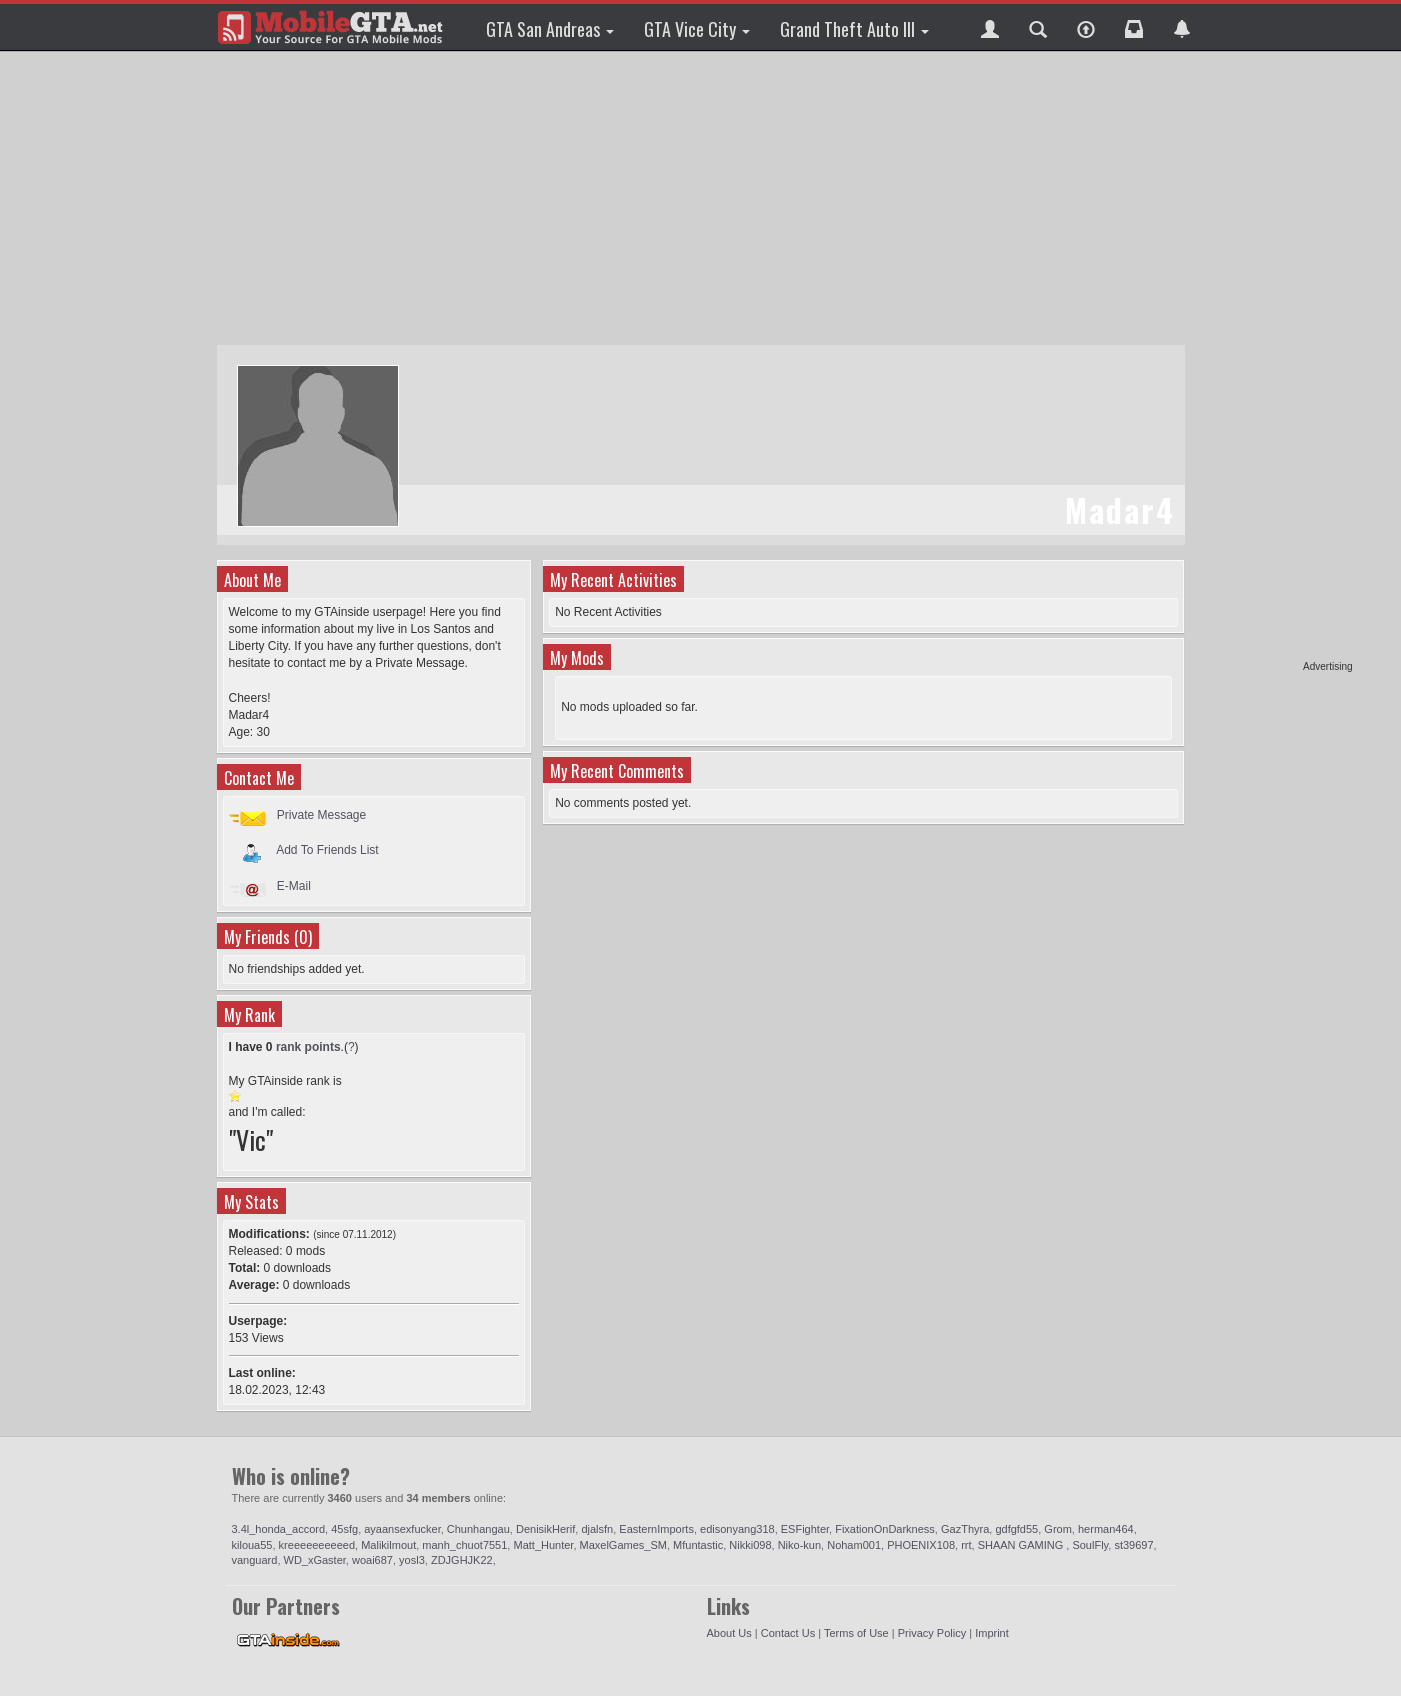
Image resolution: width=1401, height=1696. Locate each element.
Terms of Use (856, 1633)
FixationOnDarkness (885, 1529)
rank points (308, 1047)
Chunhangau (478, 1529)
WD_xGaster (315, 1560)
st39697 (1133, 1545)
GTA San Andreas (550, 29)
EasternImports (656, 1529)
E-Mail (294, 886)
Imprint (992, 1633)
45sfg (344, 1529)
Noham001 (854, 1545)
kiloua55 (252, 1545)
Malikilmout (388, 1545)
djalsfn (597, 1529)
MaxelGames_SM (623, 1545)
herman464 (1106, 1529)
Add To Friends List (327, 850)
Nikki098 (750, 1545)
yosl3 (412, 1560)
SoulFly (1090, 1545)
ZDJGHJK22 (462, 1560)
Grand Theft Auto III (854, 29)
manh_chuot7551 (464, 1545)
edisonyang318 (737, 1529)
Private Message (321, 815)
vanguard (255, 1560)
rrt (966, 1545)
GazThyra (965, 1529)
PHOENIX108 (921, 1545)
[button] (990, 27)
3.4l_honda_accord (279, 1529)
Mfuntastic (698, 1545)
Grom (1058, 1529)
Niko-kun (799, 1545)
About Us (729, 1633)
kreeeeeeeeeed (317, 1545)
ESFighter (805, 1529)
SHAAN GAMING (1022, 1545)
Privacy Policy (932, 1633)
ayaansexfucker (402, 1529)
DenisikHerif (545, 1529)
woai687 (372, 1560)
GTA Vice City (697, 29)
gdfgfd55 (1016, 1529)
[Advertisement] (1276, 360)
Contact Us (788, 1633)
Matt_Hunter (543, 1545)
